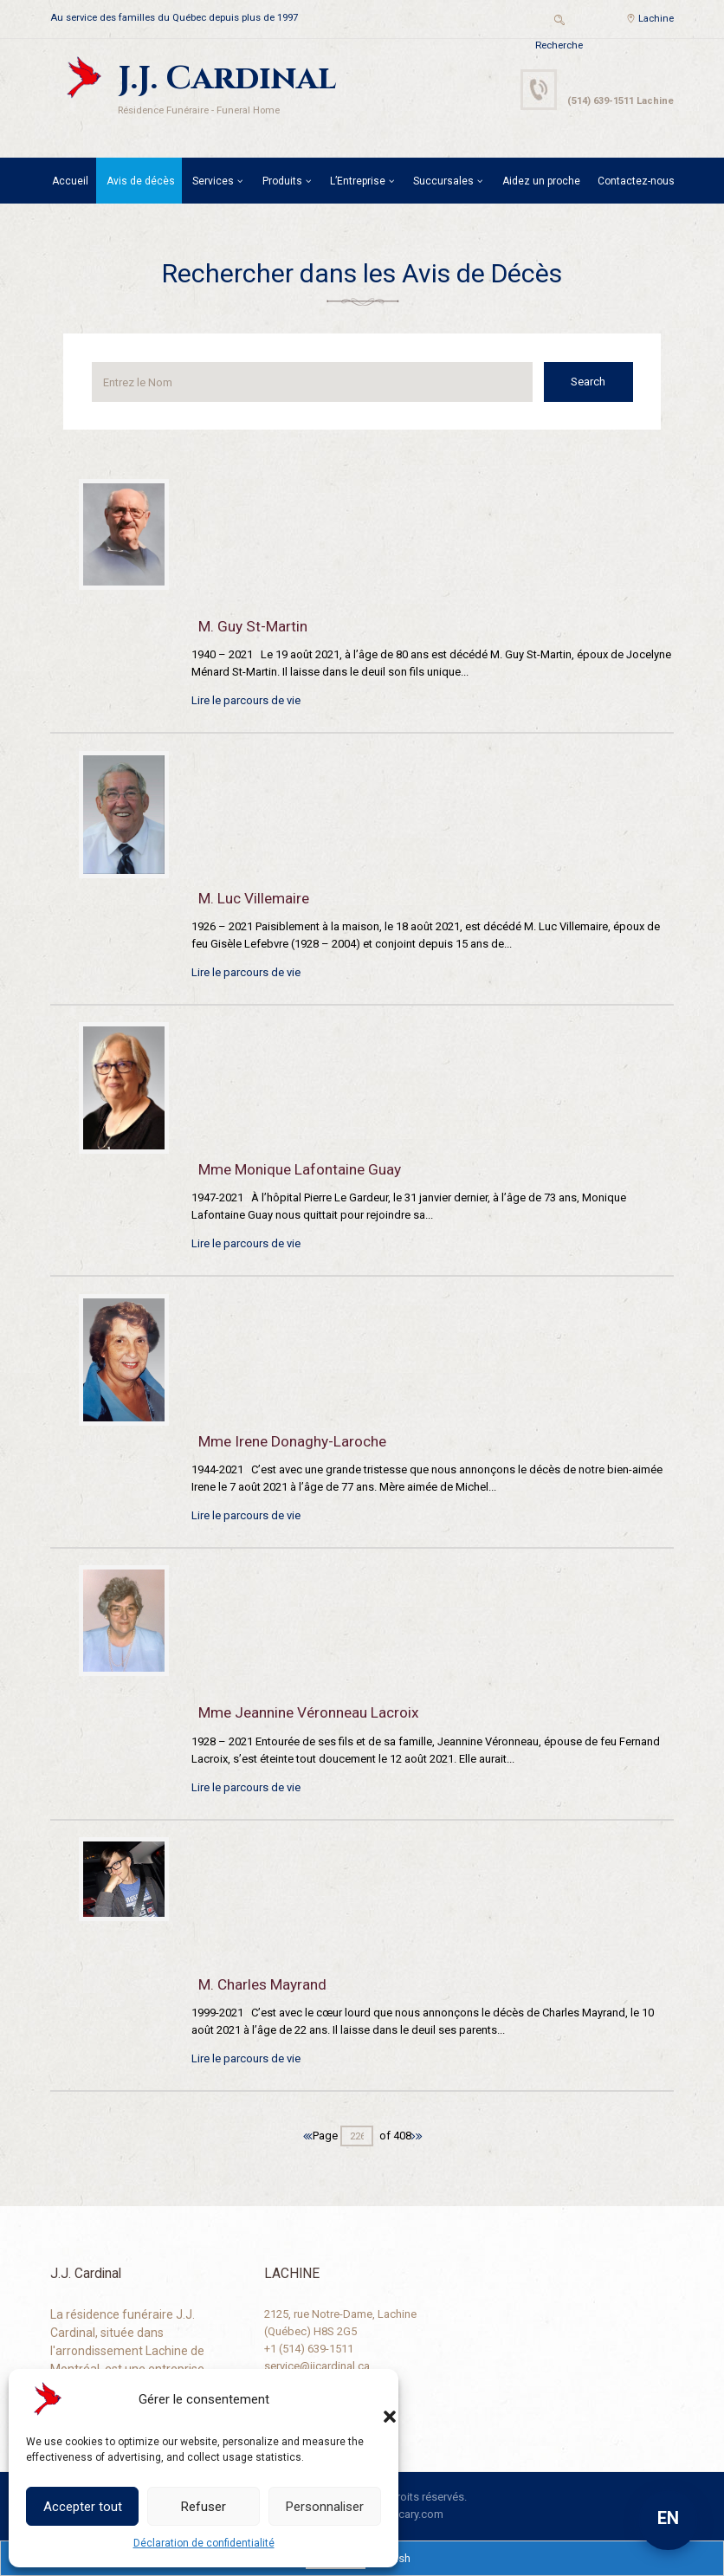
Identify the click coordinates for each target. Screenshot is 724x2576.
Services (213, 181)
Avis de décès (141, 181)
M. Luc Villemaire (253, 898)
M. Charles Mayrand (262, 1984)
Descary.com (410, 2514)
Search (592, 381)
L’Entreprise (357, 181)
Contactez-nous (636, 181)
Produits (282, 181)
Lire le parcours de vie (246, 700)
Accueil (70, 181)
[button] (372, 2399)
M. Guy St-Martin (252, 626)
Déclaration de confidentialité (204, 2543)
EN (668, 2518)
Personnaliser (325, 2507)
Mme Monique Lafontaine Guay (299, 1169)
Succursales (443, 181)
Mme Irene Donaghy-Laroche (292, 1441)
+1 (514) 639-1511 (308, 2348)
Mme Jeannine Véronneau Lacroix (308, 1712)
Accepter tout (82, 2507)
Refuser (203, 2507)
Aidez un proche (541, 181)
